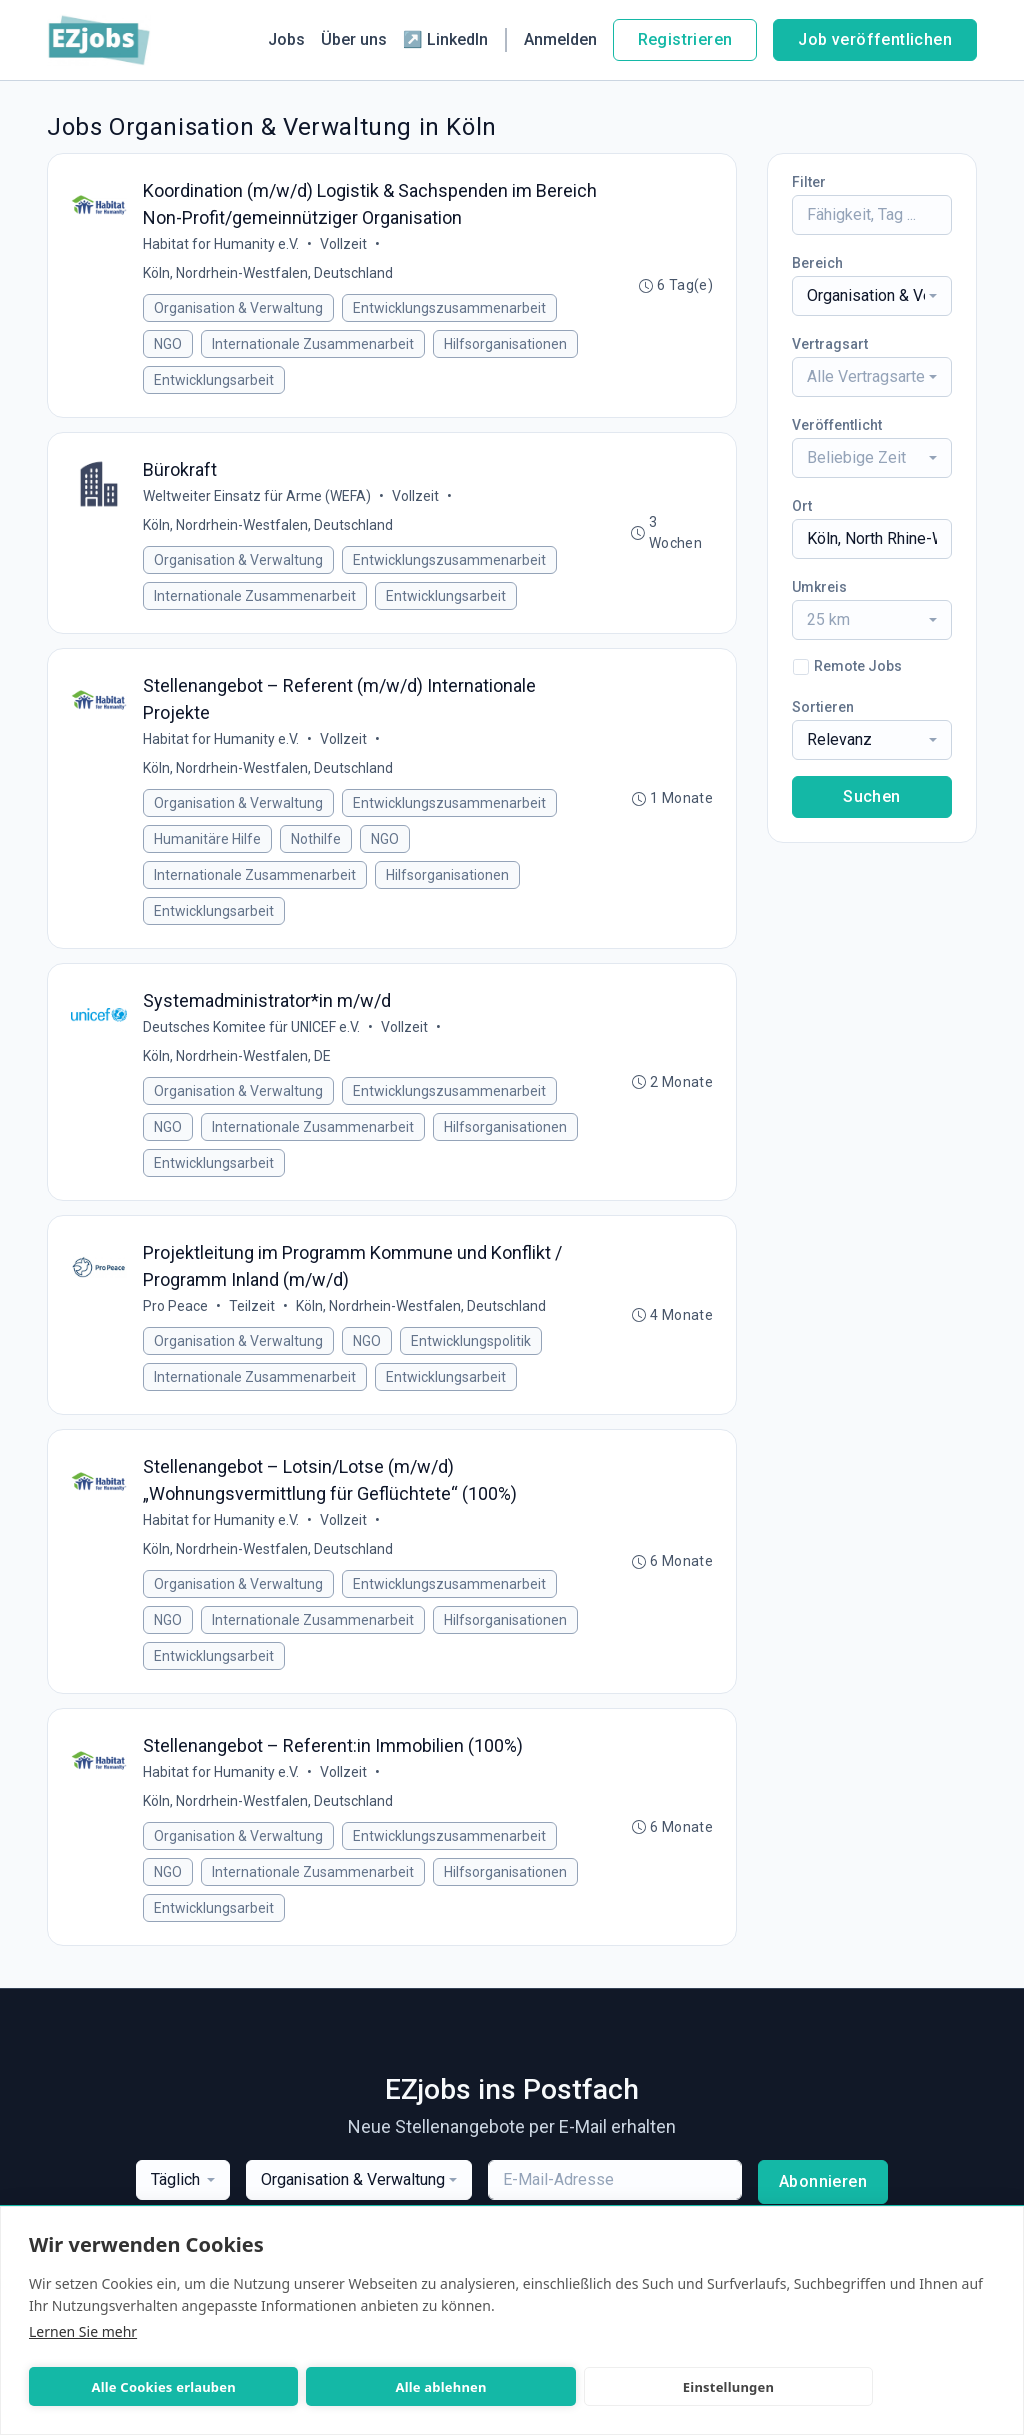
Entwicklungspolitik (472, 1350)
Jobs (286, 39)
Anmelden (560, 39)
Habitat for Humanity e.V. (222, 245)
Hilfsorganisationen (506, 345)
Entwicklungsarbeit (215, 381)
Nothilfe (317, 844)
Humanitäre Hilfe (208, 844)
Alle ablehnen (321, 2387)
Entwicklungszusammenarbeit (450, 309)
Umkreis (819, 587)
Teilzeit (253, 1315)
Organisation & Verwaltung (239, 309)
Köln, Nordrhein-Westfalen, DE (238, 1063)
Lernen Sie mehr (83, 2331)
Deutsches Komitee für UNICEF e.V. (252, 1034)
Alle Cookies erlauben (124, 2387)
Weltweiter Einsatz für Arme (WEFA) (258, 499)
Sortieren (823, 707)
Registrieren (685, 39)
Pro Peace (176, 1315)
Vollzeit (344, 245)
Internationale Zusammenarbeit (314, 345)
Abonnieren (823, 2195)
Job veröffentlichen (875, 39)
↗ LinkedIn (445, 39)
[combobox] (872, 296)
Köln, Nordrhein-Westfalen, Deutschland (269, 274)
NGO (169, 345)
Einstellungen (529, 2387)
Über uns (354, 39)
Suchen (871, 796)
